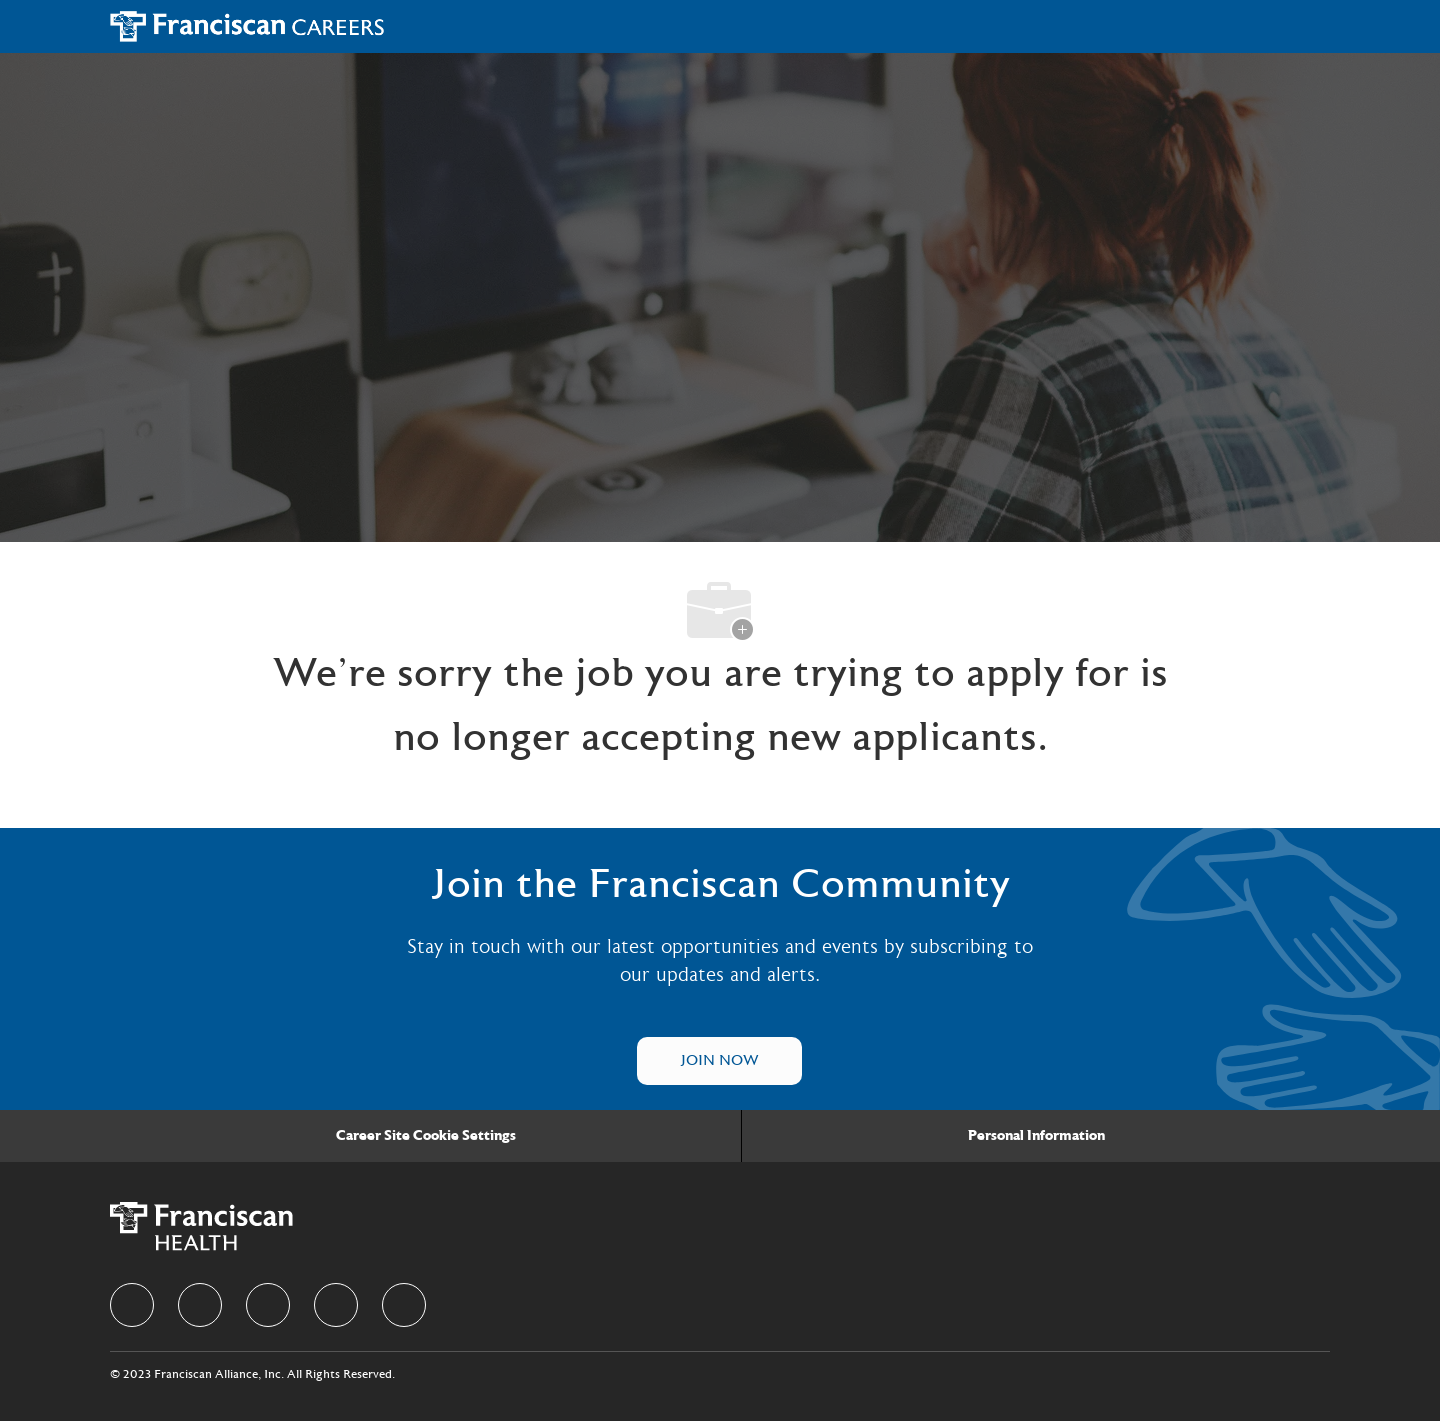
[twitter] (268, 1305)
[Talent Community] (719, 1061)
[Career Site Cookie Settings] (426, 1136)
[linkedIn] (200, 1305)
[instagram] (336, 1305)
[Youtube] (404, 1305)
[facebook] (132, 1305)
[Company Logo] (247, 26)
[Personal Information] (1036, 1136)
